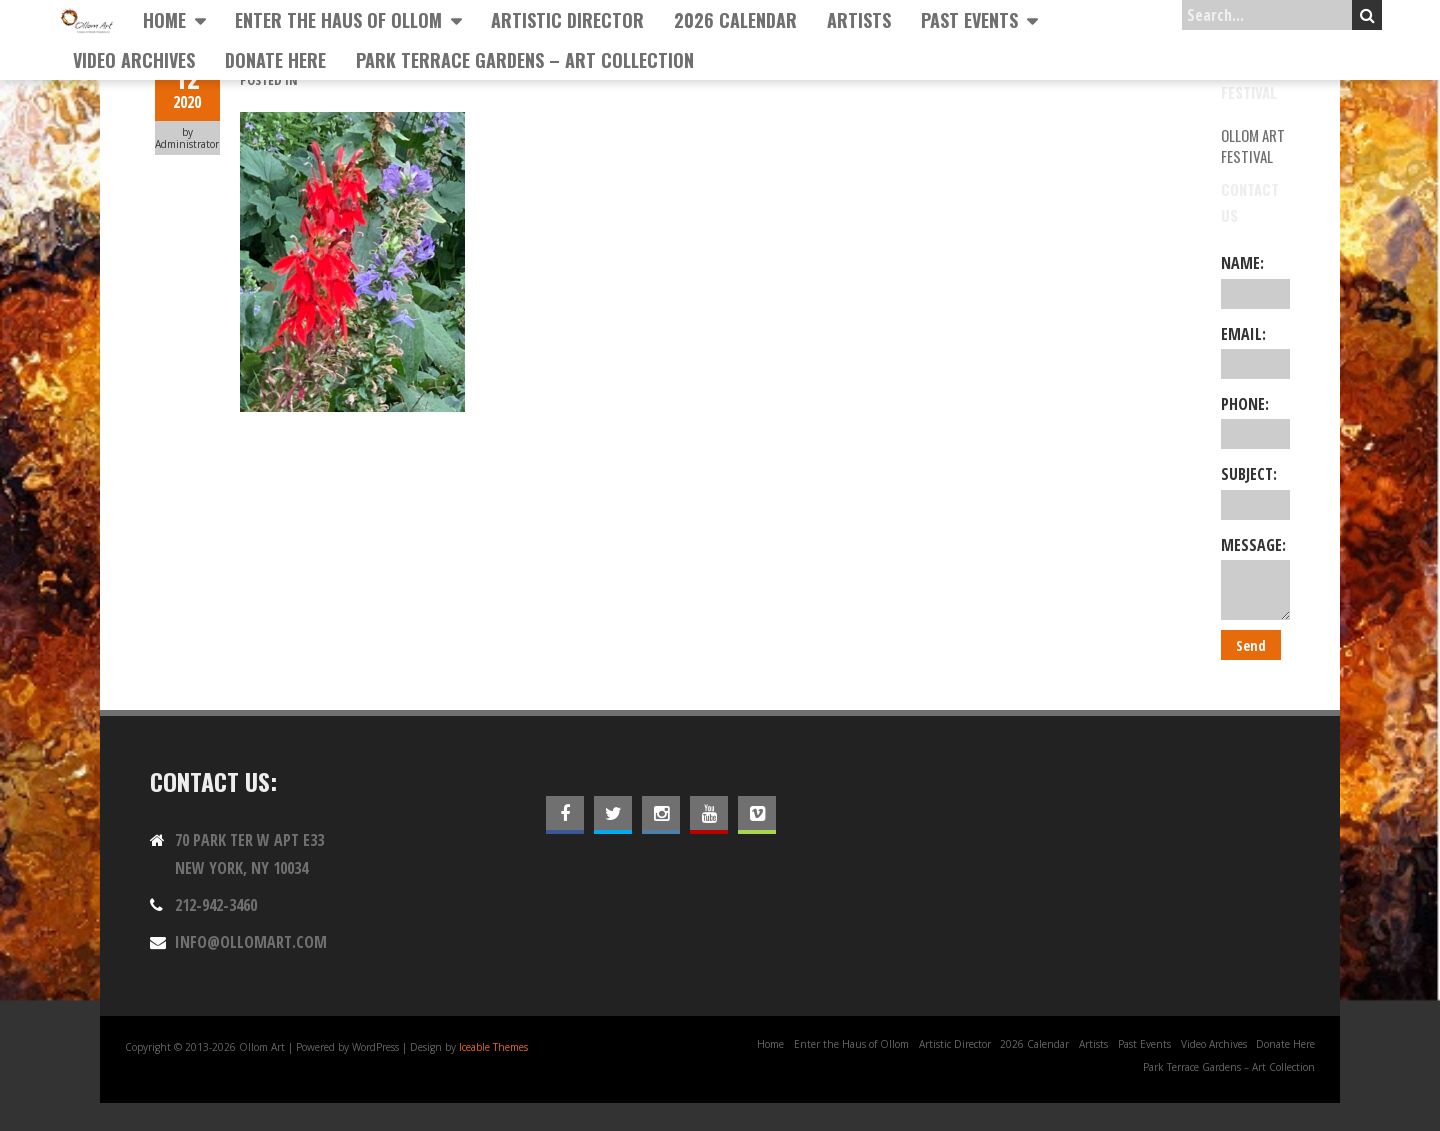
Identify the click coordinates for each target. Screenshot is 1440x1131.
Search (1367, 15)
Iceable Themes (493, 1047)
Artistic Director (567, 20)
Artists (859, 20)
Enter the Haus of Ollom (338, 20)
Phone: (1255, 421)
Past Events (969, 20)
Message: (1255, 577)
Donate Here (275, 60)
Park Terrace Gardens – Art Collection (525, 60)
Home (164, 20)
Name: (1255, 280)
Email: (1255, 351)
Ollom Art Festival (1253, 145)
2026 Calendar (735, 20)
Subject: (1255, 491)
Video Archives (134, 60)
